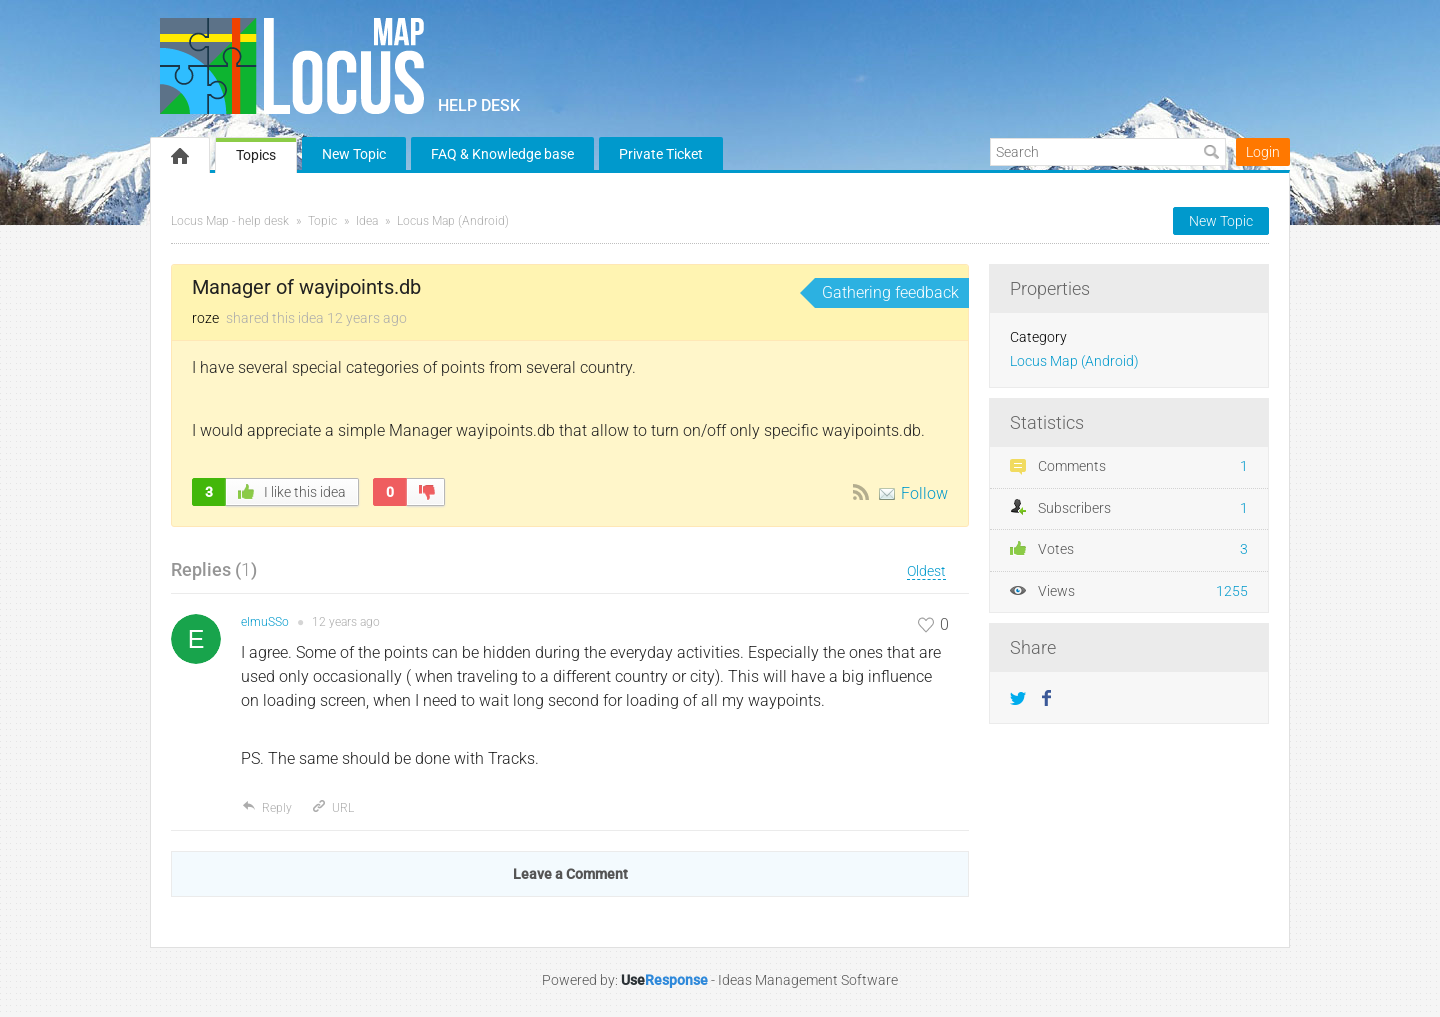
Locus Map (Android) (453, 221)
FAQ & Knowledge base (502, 154)
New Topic (354, 154)
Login (1263, 152)
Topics (256, 155)
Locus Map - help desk (230, 221)
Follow (924, 493)
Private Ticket (661, 154)
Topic (322, 221)
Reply (266, 808)
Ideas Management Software (808, 980)
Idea (367, 221)
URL (332, 808)
